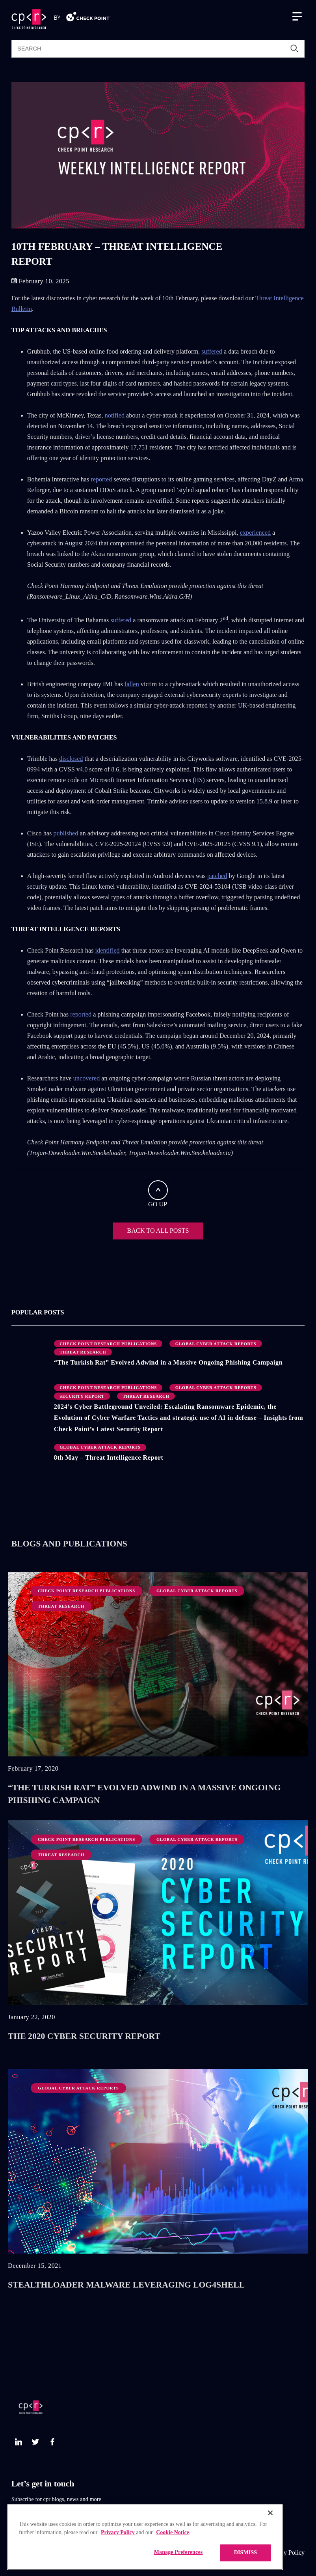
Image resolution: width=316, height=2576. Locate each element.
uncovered (86, 1078)
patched (217, 876)
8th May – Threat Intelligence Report (109, 1457)
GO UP (158, 1194)
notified (115, 415)
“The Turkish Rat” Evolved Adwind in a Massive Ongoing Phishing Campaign (168, 1362)
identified (107, 950)
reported (101, 479)
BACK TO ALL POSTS (158, 1230)
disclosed (71, 758)
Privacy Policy (286, 2552)
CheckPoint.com (215, 2552)
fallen (132, 684)
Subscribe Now (31, 2515)
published (65, 833)
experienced (255, 532)
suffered (211, 351)
